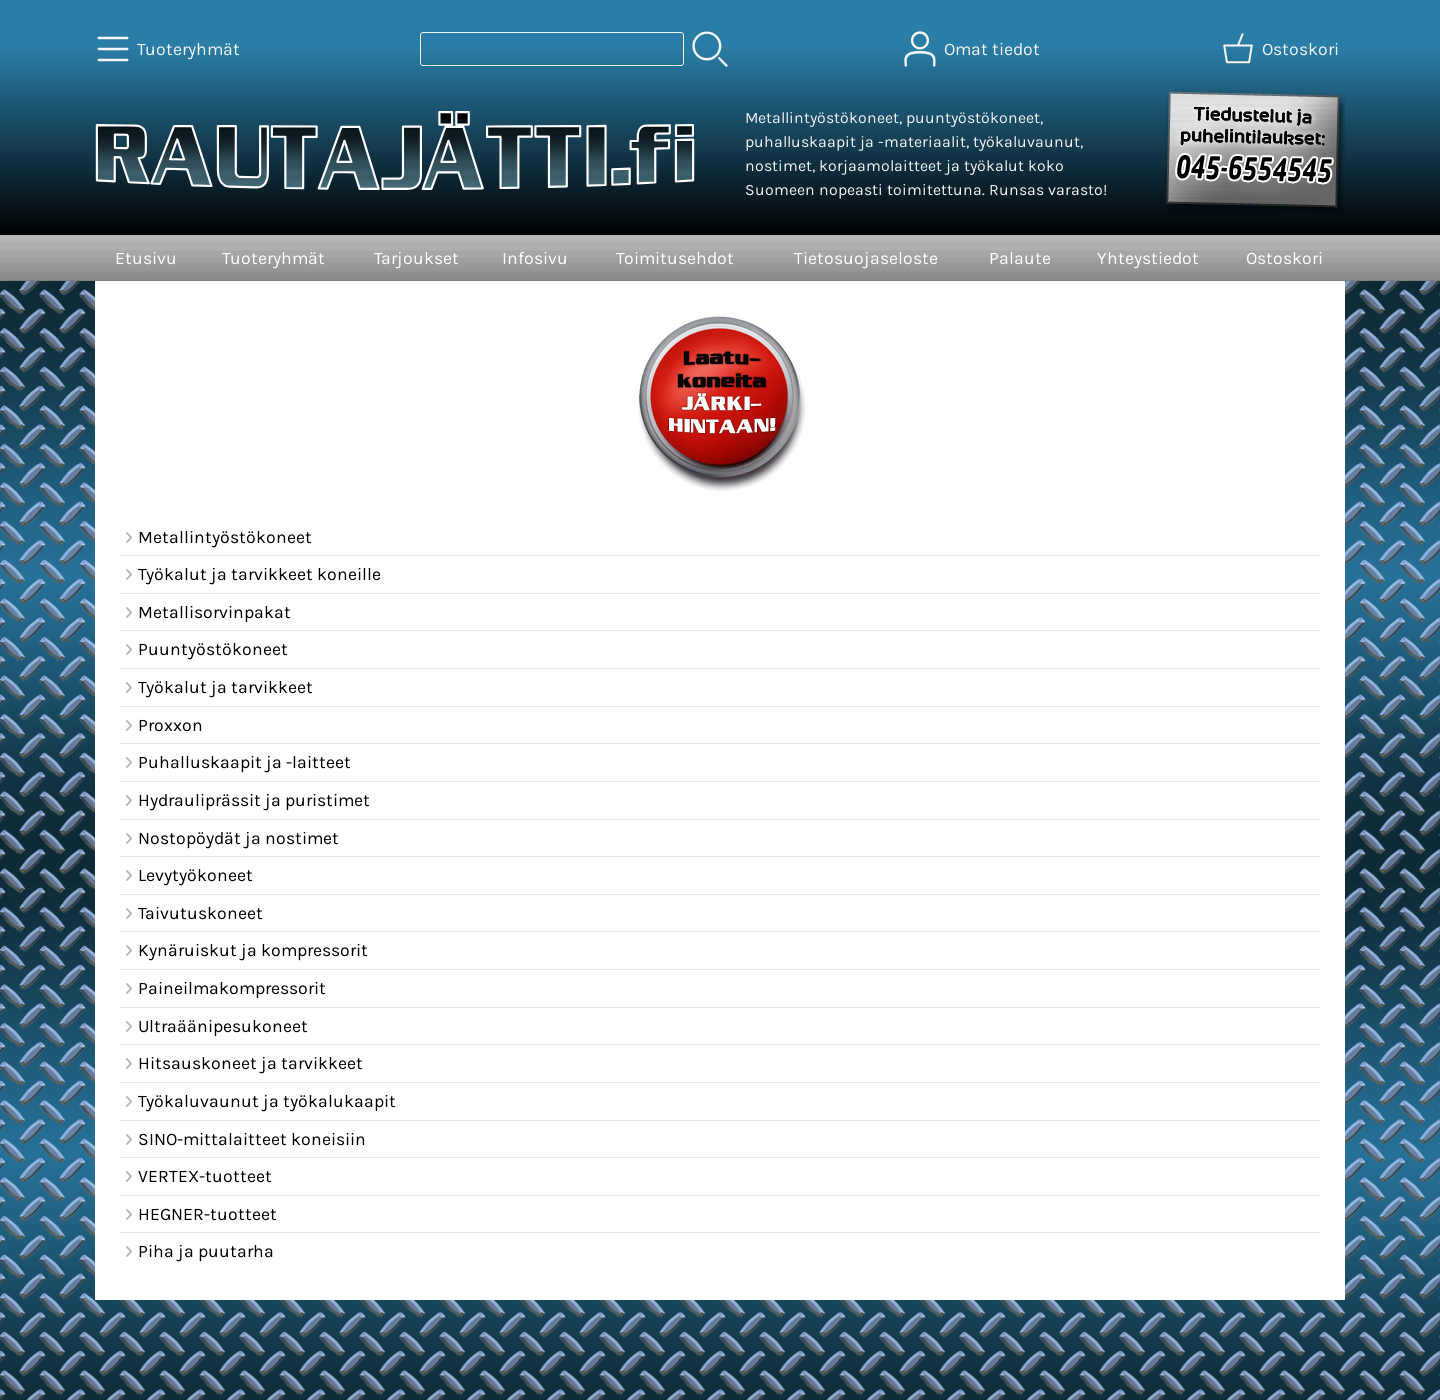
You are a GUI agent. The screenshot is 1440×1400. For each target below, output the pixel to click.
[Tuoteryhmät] (170, 49)
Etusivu (146, 258)
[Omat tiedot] (974, 49)
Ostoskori (1284, 258)
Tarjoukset (416, 258)
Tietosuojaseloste (866, 258)
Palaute (1020, 258)
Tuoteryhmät (273, 258)
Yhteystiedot (1148, 258)
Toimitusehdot (675, 258)
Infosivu (535, 258)
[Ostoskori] (1282, 49)
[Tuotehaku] (552, 49)
